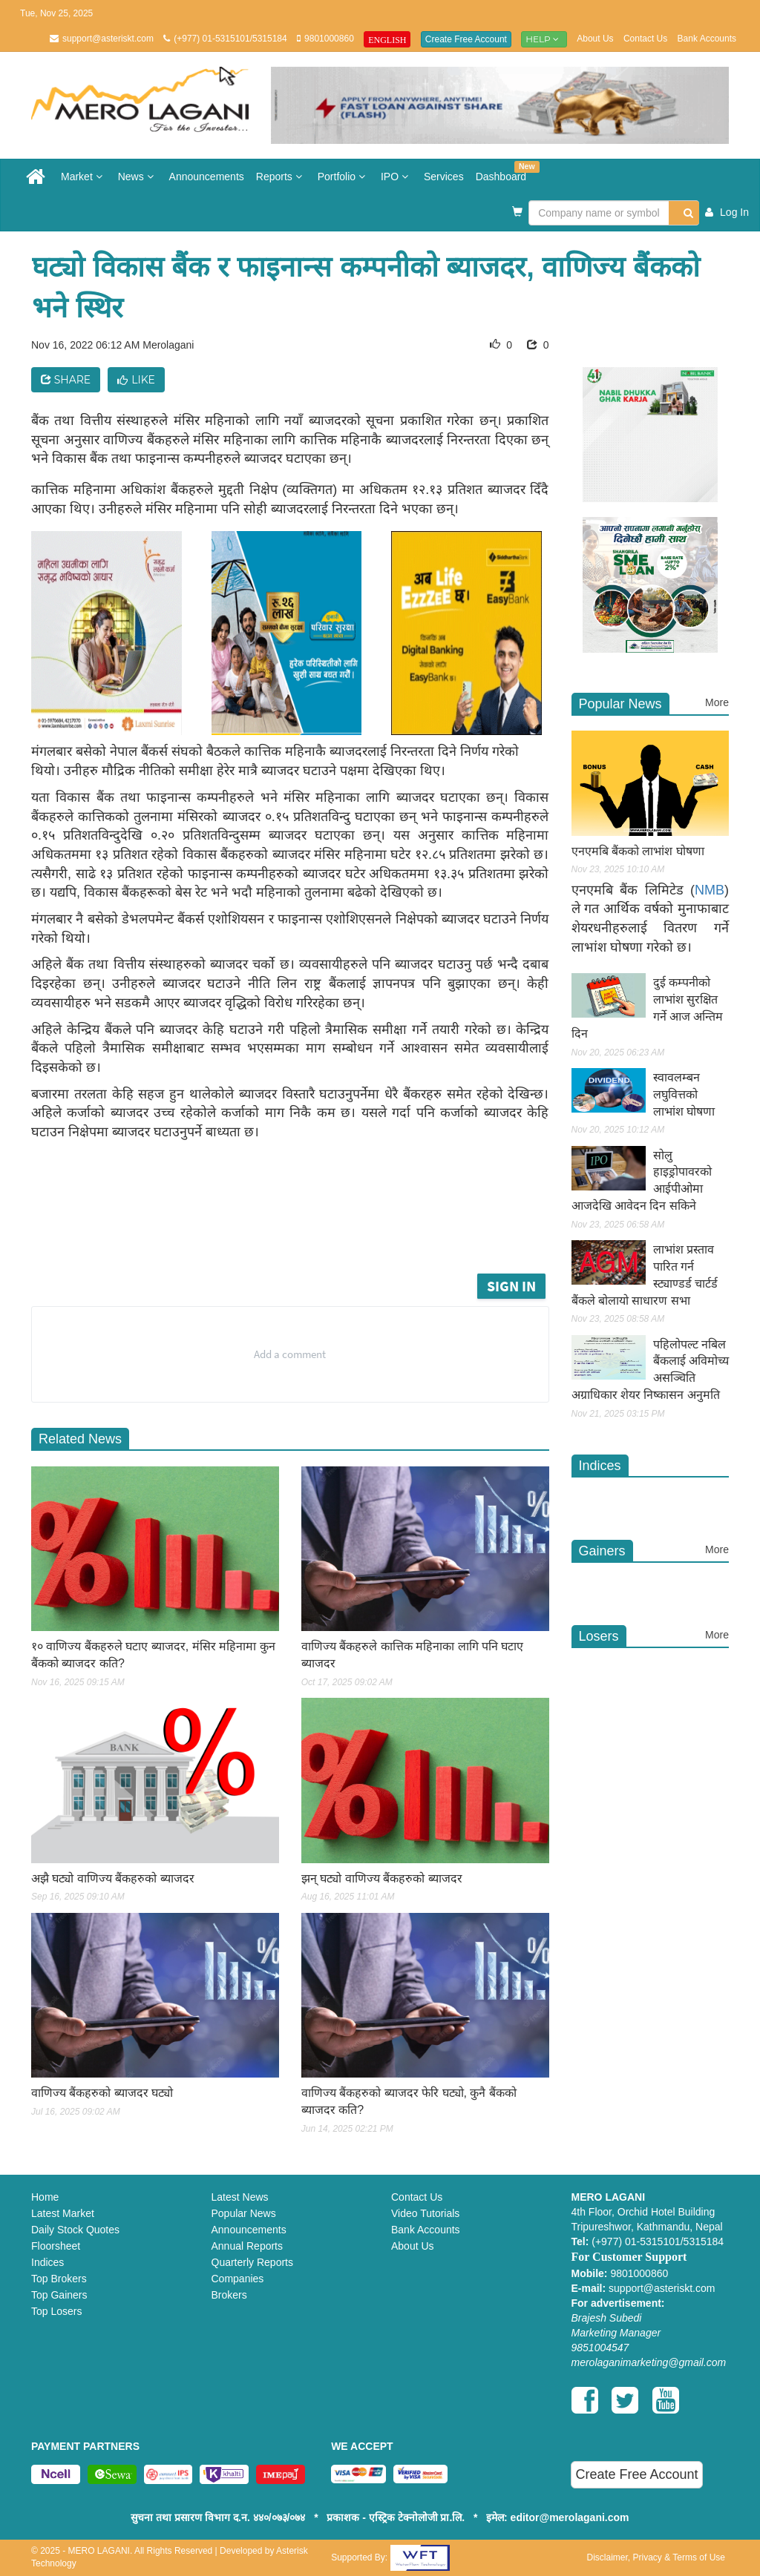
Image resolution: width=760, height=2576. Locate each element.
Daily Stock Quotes (75, 2230)
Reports (281, 176)
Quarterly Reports (252, 2262)
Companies (238, 2279)
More (717, 702)
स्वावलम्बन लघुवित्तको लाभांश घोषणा (684, 1094)
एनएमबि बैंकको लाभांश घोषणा (637, 851)
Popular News (244, 2213)
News (137, 176)
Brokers (229, 2295)
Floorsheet (55, 2246)
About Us (595, 38)
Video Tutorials (425, 2213)
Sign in (511, 1286)
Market (83, 176)
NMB (709, 890)
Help (544, 39)
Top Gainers (59, 2295)
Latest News (240, 2197)
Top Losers (56, 2311)
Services (444, 176)
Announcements (206, 176)
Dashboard (504, 171)
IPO (396, 176)
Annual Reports (248, 2246)
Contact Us (645, 38)
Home (45, 2197)
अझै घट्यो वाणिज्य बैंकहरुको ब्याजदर (112, 1878)
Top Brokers (59, 2279)
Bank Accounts (707, 38)
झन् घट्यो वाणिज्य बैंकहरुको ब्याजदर (381, 1878)
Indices (47, 2262)
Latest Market (62, 2213)
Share (66, 379)
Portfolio (343, 176)
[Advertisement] (312, 1229)
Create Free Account (466, 39)
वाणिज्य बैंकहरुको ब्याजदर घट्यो (102, 2092)
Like (136, 379)
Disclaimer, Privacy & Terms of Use (655, 2557)
